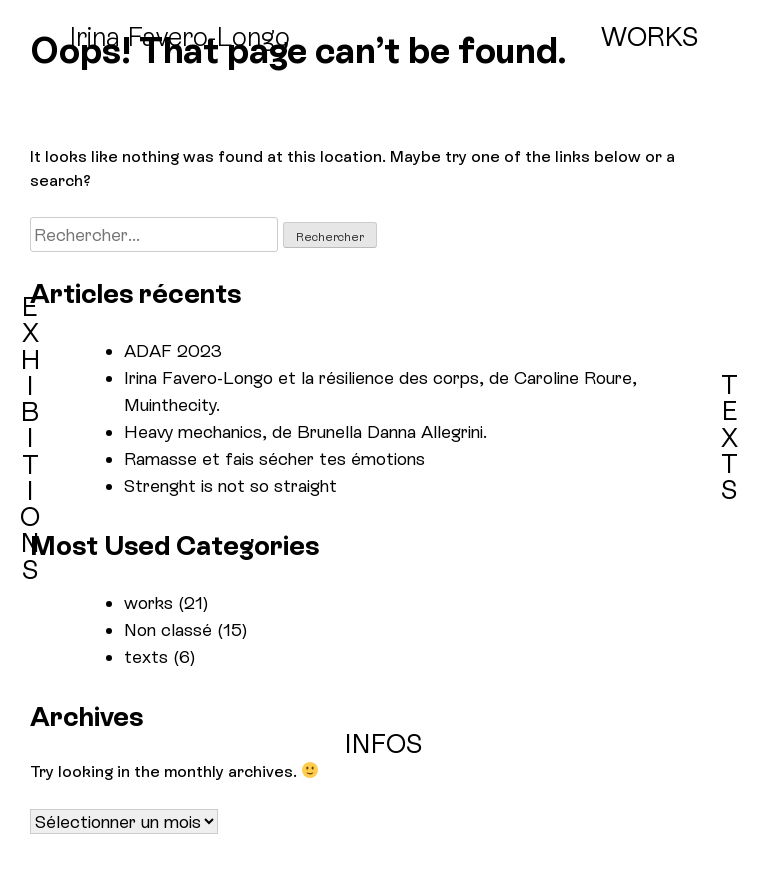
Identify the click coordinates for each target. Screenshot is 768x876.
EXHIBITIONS (30, 438)
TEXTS (729, 437)
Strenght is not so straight (230, 485)
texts (146, 656)
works (148, 602)
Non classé (168, 629)
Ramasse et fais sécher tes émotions (274, 458)
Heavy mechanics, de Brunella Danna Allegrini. (305, 431)
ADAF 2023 (173, 350)
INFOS (384, 744)
